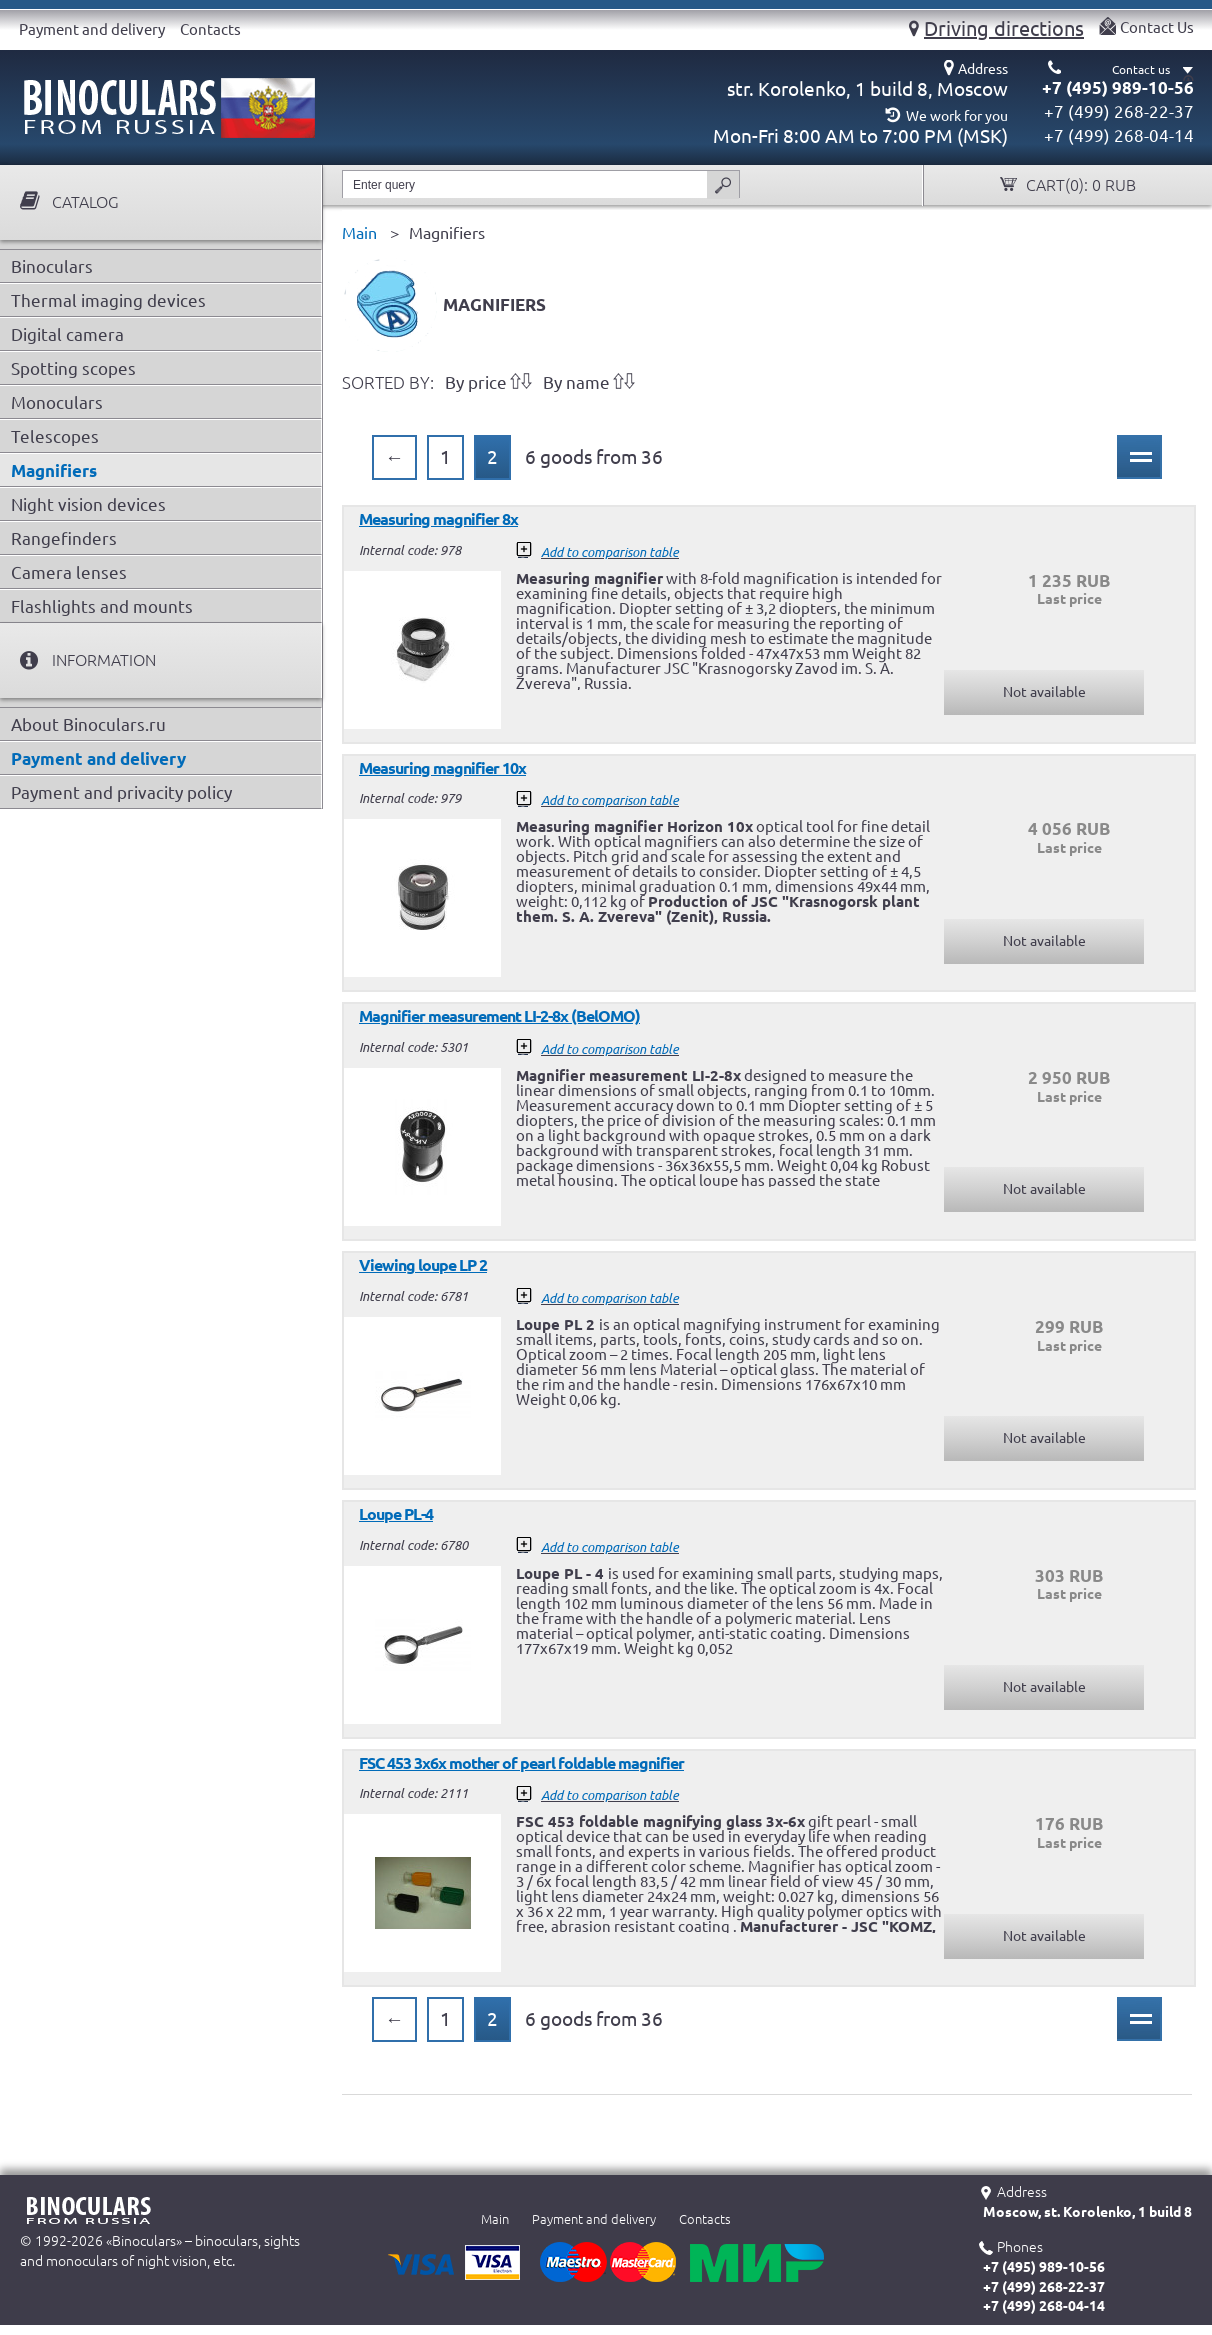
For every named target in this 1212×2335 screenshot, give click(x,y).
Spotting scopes (73, 368)
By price (476, 382)
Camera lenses (69, 572)
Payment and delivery (92, 29)
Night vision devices (88, 504)
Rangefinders (64, 538)
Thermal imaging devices (108, 300)
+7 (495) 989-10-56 (1118, 87)
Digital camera (67, 334)
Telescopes (55, 436)
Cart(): (1079, 185)
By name (576, 382)
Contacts (210, 29)
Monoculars (57, 402)
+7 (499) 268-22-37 (1119, 111)
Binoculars (52, 266)
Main (495, 2219)
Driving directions (1004, 28)
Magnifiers (54, 470)
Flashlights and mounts (102, 606)
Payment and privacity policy (121, 792)
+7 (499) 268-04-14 (1119, 135)
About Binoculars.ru (88, 724)
